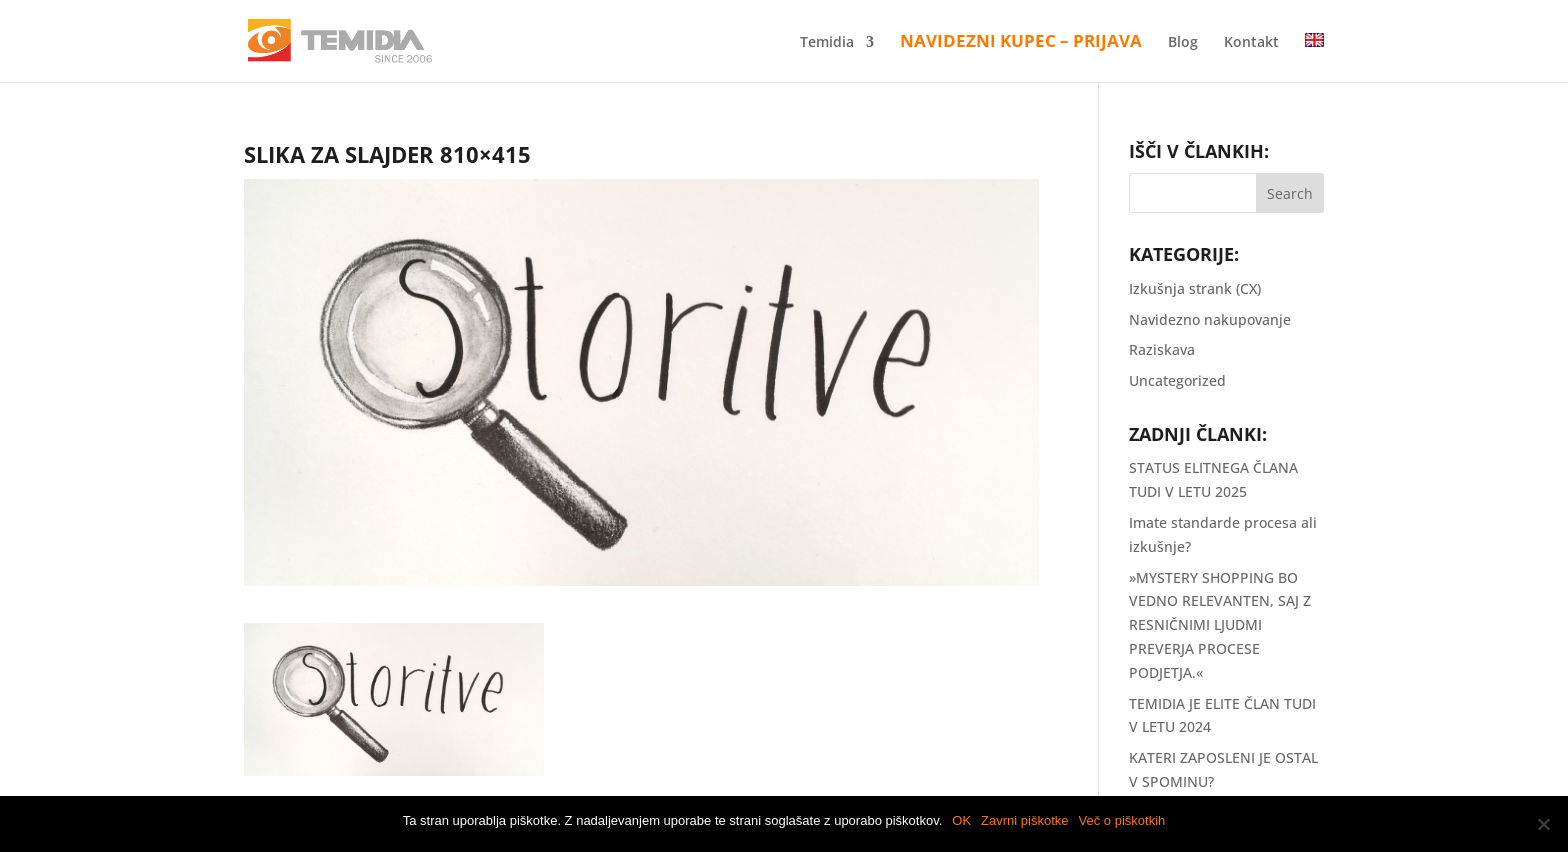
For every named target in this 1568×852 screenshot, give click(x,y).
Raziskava (1162, 349)
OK (961, 820)
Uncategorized (1177, 380)
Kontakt (1251, 43)
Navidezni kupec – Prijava (1021, 43)
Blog (1183, 43)
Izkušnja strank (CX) (1195, 288)
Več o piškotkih (1122, 820)
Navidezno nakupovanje (1210, 319)
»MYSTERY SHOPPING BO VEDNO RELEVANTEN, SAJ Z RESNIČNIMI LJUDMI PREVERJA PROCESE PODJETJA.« (1220, 625)
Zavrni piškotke (1024, 820)
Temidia (827, 43)
